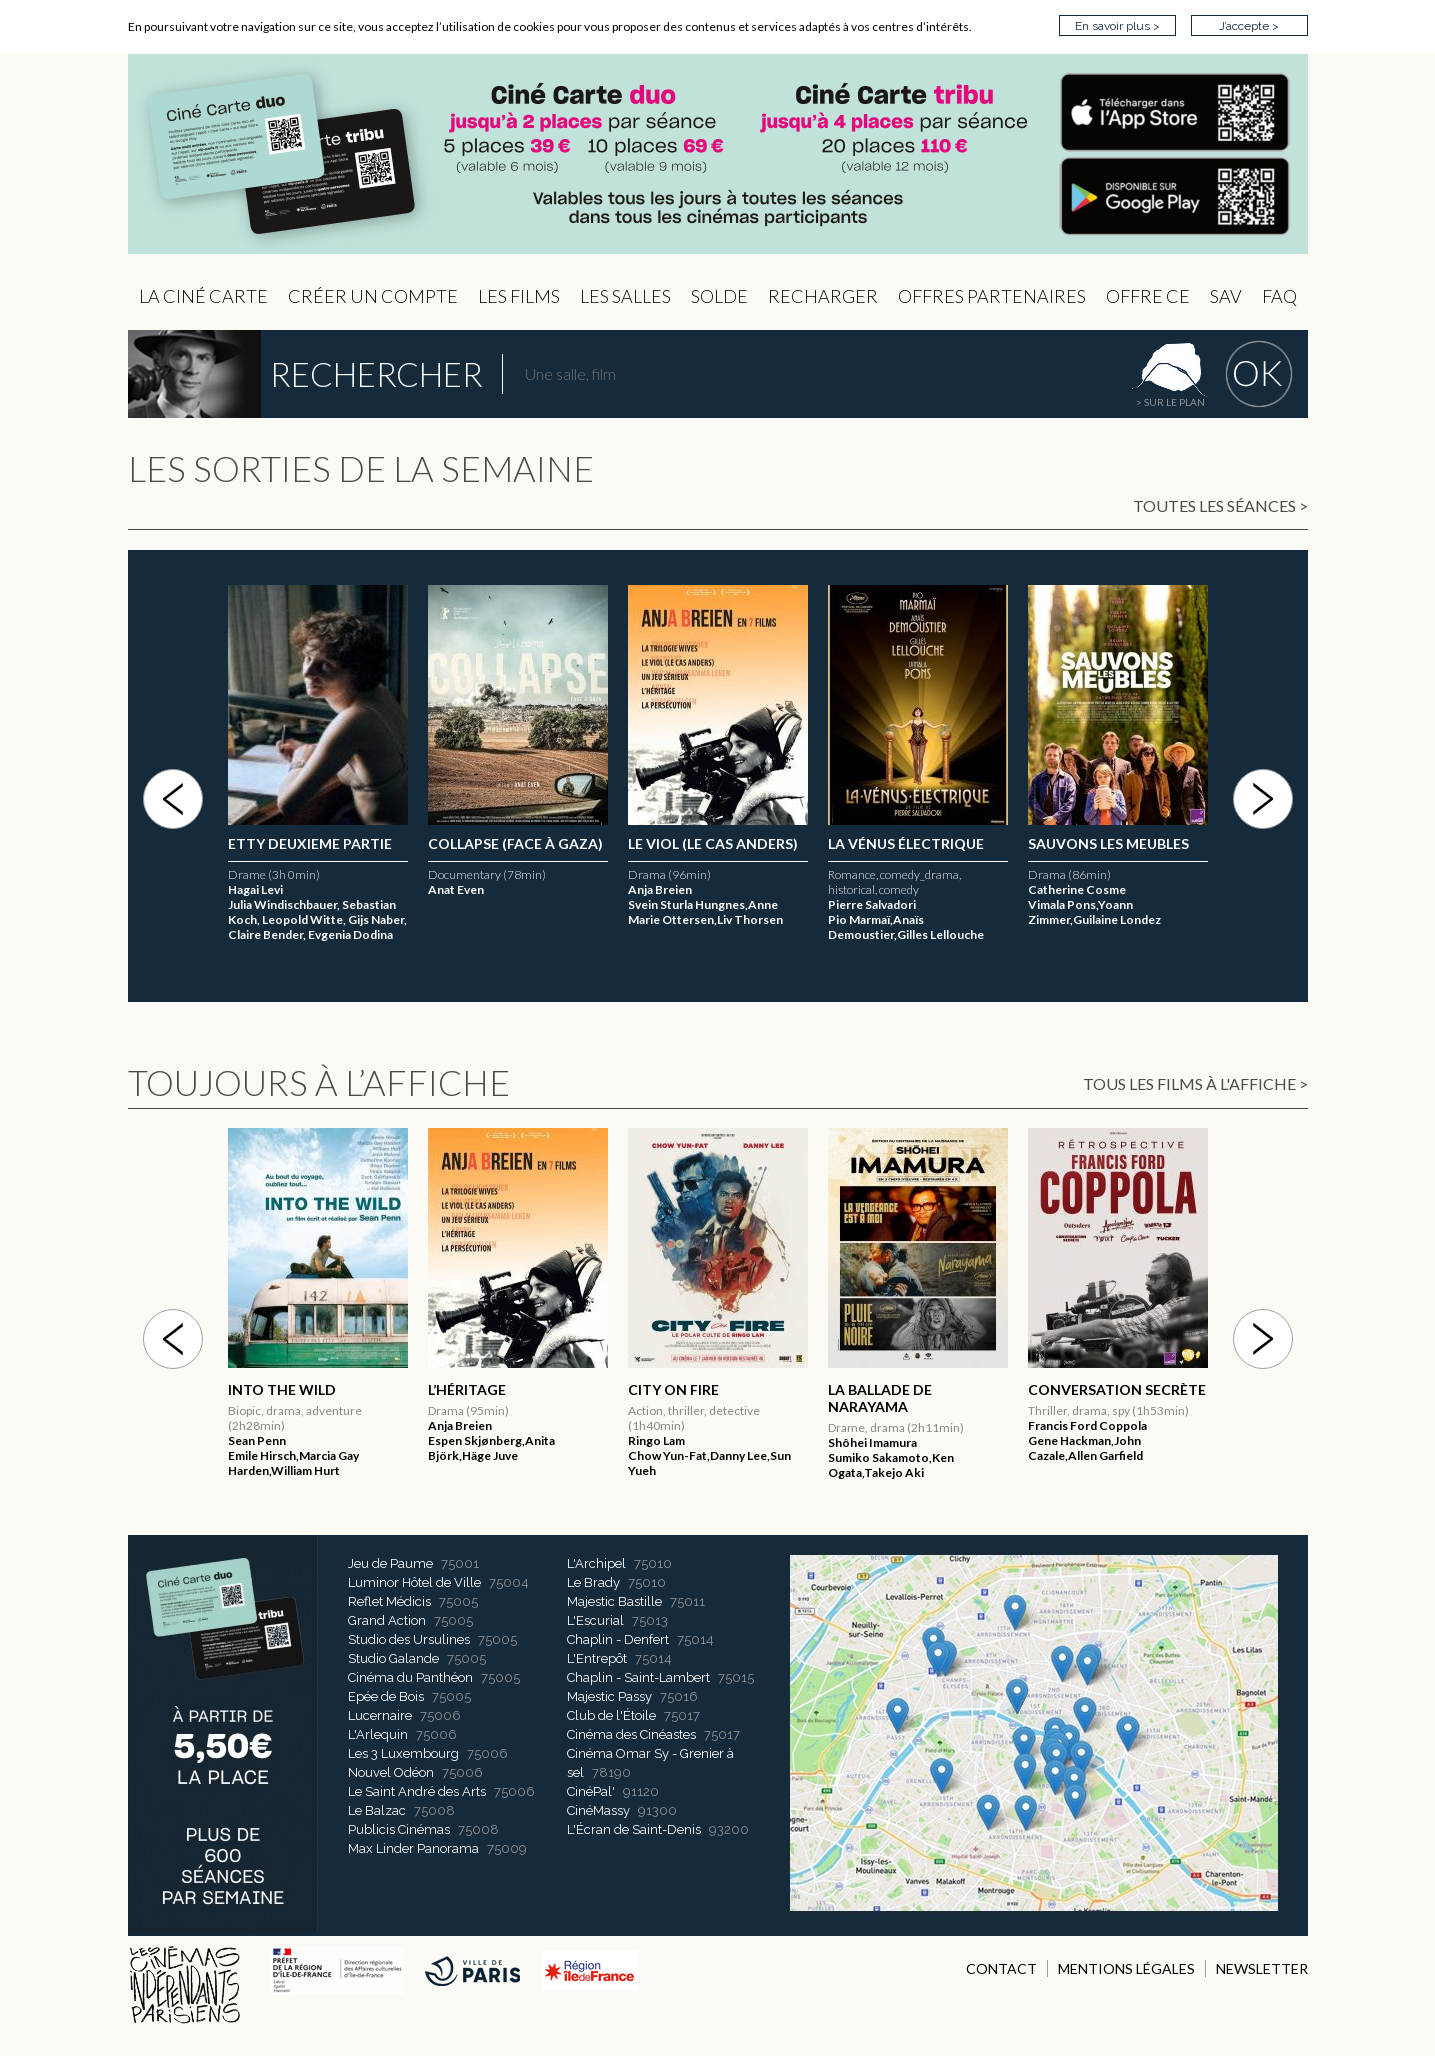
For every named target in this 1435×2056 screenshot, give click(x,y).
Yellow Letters (888, 1389)
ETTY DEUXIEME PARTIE (510, 843)
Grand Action (387, 1620)
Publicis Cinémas (399, 1829)
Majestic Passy (609, 1696)
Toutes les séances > (1220, 505)
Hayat (251, 1389)
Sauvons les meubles (1108, 843)
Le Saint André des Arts (417, 1791)
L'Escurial (595, 1620)
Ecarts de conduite (1106, 1389)
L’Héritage (267, 843)
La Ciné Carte (203, 296)
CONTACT (1001, 1968)
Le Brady (593, 1582)
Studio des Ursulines (409, 1639)
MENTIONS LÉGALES (1126, 1968)
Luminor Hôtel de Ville (414, 1582)
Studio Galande (393, 1658)
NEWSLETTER (1262, 1968)
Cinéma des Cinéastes (631, 1734)
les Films (519, 296)
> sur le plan (1170, 402)
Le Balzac (377, 1810)
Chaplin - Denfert (618, 1639)
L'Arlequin (378, 1734)
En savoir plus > (1117, 26)
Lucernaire (380, 1715)
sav (1226, 296)
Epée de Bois (386, 1696)
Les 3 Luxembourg (403, 1753)
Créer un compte (373, 296)
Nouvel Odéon (391, 1772)
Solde (719, 296)
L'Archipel (596, 1563)
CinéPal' (591, 1791)
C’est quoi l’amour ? (704, 843)
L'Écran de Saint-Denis (634, 1829)
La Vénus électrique (906, 843)
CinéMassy (598, 1810)
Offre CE (1148, 296)
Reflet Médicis (389, 1601)
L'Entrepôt (597, 1658)
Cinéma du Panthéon (410, 1677)
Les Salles (625, 296)
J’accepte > (1249, 26)
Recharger (823, 296)
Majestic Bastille (614, 1601)
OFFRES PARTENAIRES (992, 296)
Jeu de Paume (390, 1563)
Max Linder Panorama (413, 1848)
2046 (444, 1389)
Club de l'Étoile (611, 1715)
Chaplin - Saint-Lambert (638, 1677)
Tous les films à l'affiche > (1195, 1083)
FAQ (1279, 296)
